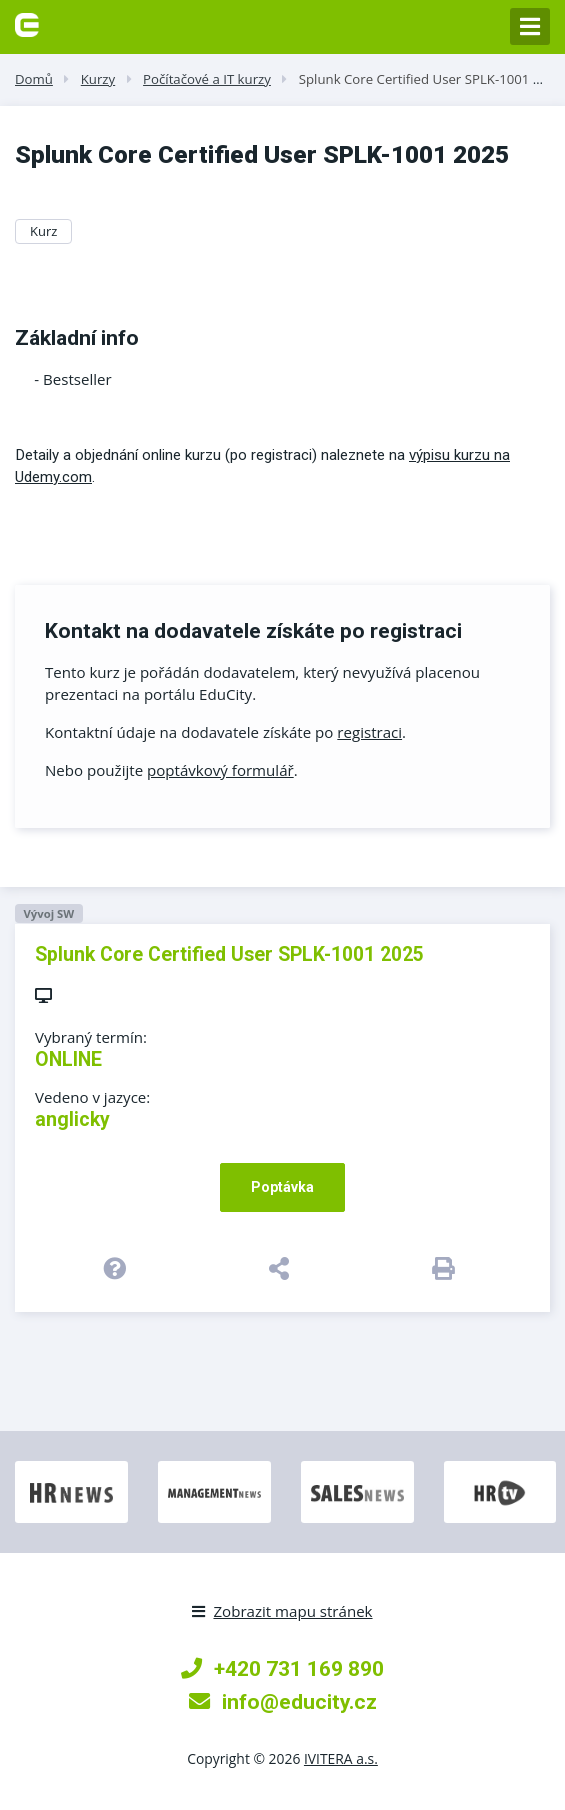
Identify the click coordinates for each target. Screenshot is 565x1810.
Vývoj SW (48, 913)
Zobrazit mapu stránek (282, 1611)
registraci (369, 732)
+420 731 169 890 (282, 1668)
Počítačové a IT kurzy (207, 79)
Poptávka (282, 1187)
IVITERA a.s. (341, 1758)
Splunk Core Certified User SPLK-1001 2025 (431, 79)
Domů (34, 79)
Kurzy (98, 79)
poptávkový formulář (220, 770)
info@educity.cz (283, 1701)
